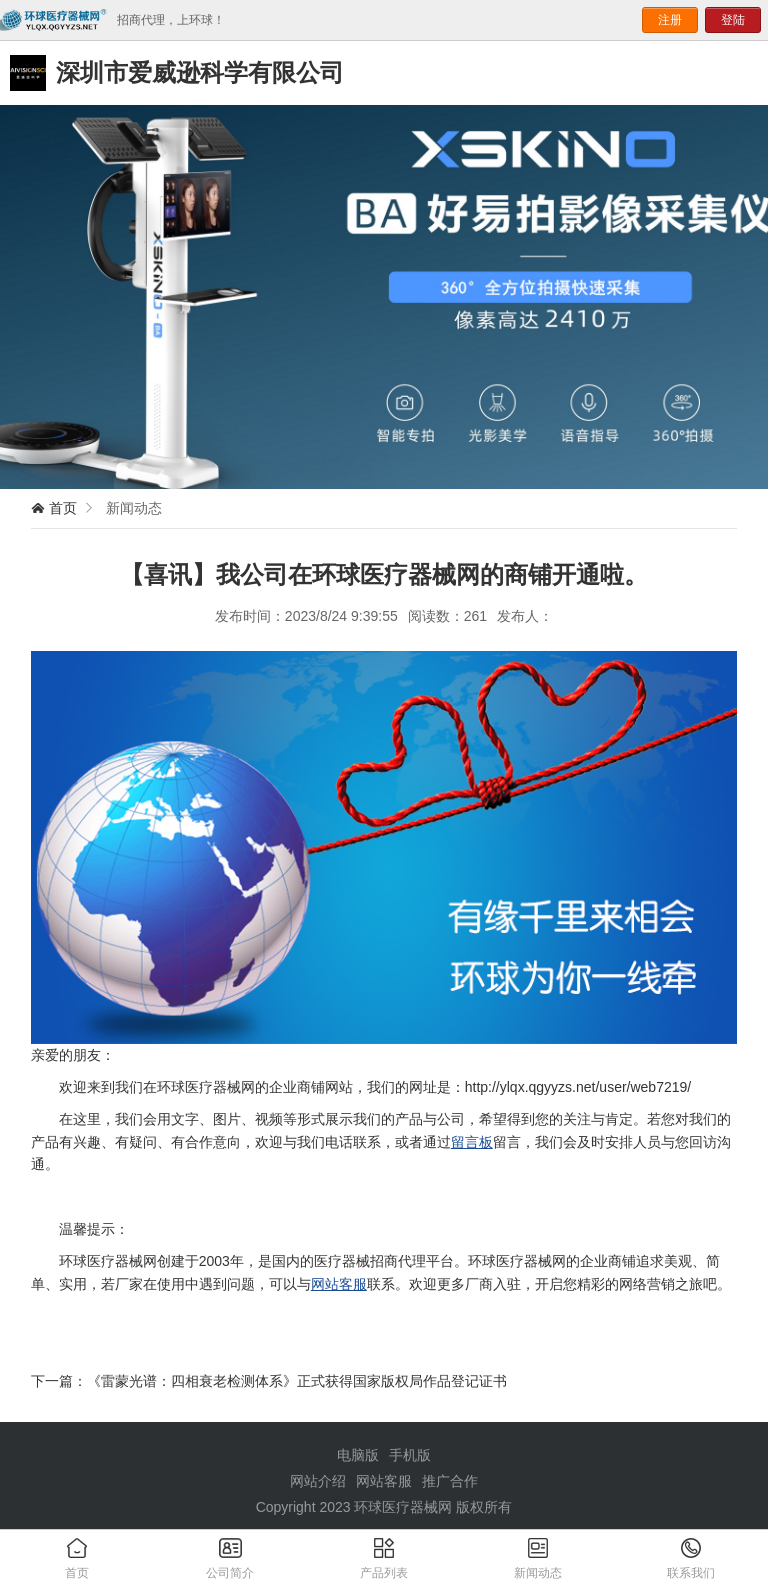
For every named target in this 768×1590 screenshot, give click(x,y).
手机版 (410, 1455)
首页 (63, 508)
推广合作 (450, 1481)
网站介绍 (318, 1481)
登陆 (733, 20)
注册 (670, 20)
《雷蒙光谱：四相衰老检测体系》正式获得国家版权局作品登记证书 (297, 1381)
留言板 (472, 1142)
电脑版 (358, 1455)
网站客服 (339, 1284)
